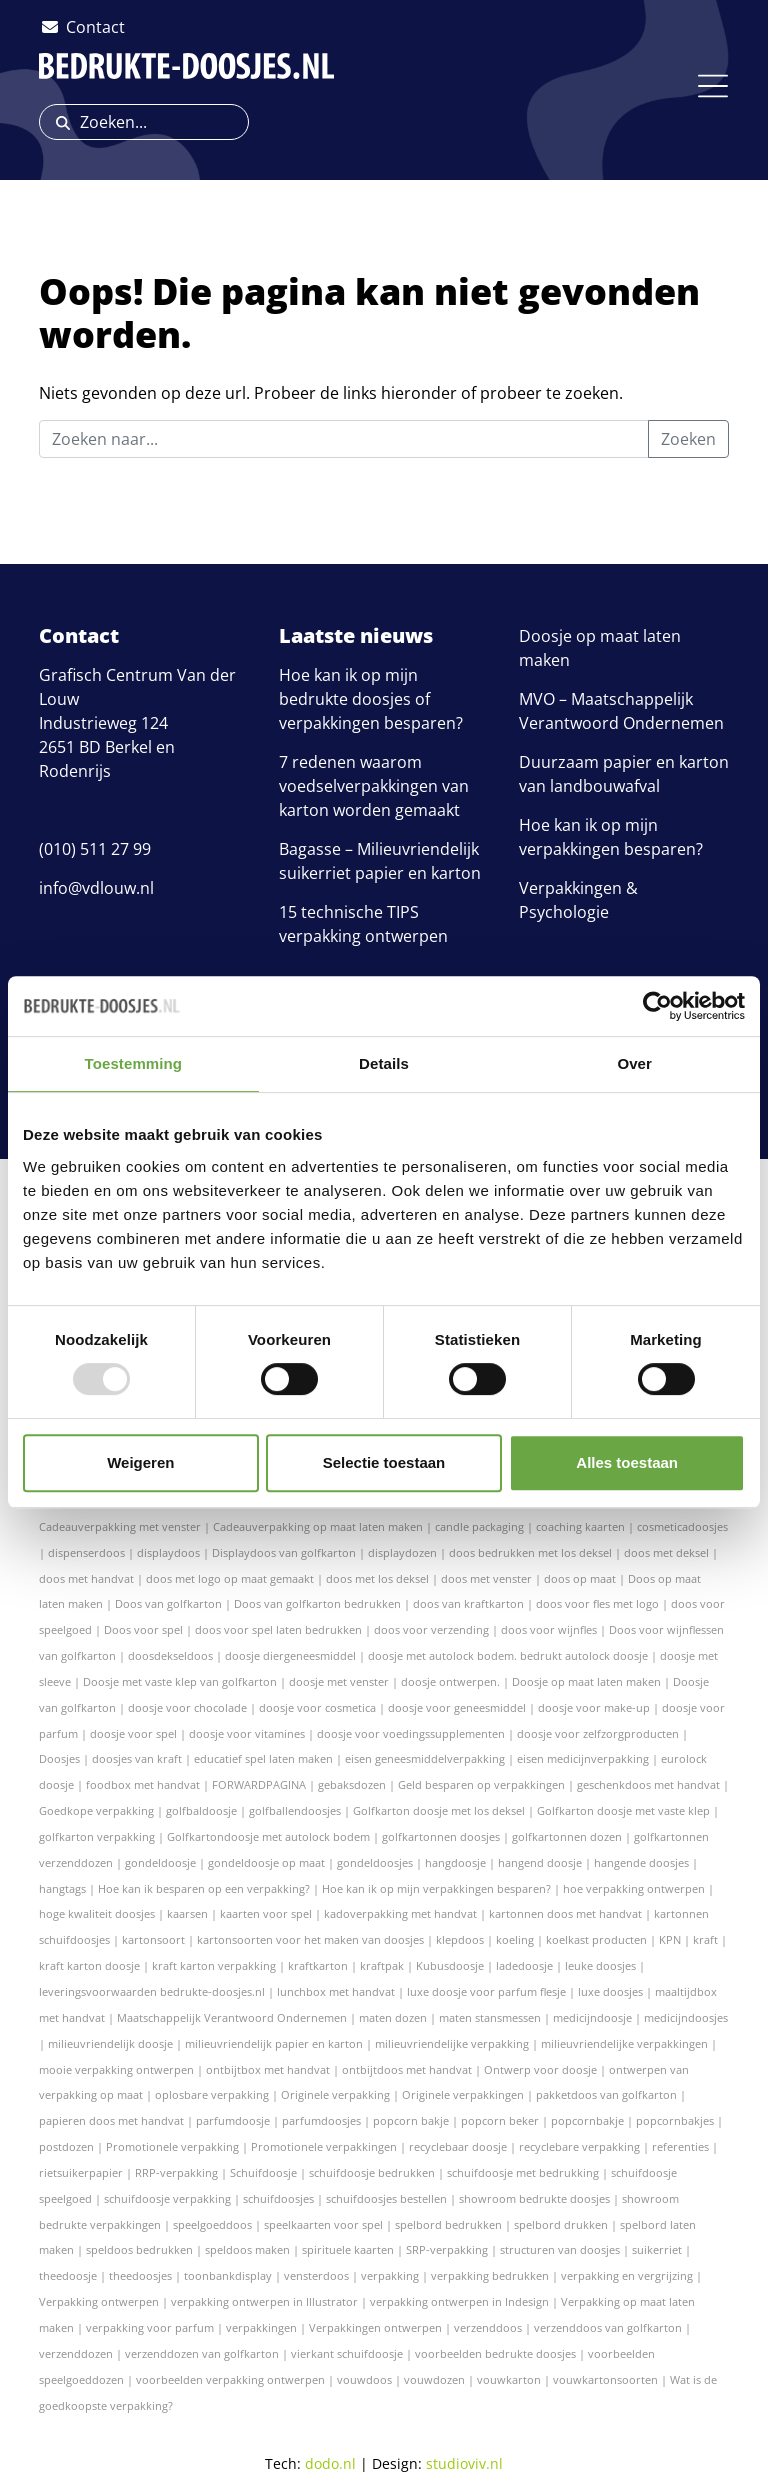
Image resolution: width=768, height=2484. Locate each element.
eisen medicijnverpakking (583, 1758)
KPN (670, 1939)
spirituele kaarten (348, 2249)
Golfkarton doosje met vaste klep (623, 1810)
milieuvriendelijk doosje (110, 2043)
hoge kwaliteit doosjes (97, 1913)
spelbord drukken (561, 2224)
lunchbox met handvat (336, 1991)
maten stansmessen (490, 2017)
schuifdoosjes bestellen (386, 2198)
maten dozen (393, 2017)
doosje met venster (339, 1681)
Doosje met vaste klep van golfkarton (180, 1681)
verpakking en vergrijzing (627, 2275)
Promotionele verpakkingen (324, 2146)
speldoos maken (247, 2249)
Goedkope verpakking (96, 1810)
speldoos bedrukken (139, 2249)
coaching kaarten (580, 1526)
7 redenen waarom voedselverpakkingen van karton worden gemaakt (374, 786)
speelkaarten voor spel (323, 2224)
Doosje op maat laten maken (586, 1681)
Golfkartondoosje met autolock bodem (268, 1836)
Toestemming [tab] (134, 1063)
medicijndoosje (592, 2017)
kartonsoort (153, 1939)
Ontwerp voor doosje (540, 2069)
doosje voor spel (133, 1733)
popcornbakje (587, 2120)
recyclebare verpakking (579, 2146)
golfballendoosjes (295, 1810)
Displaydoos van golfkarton (284, 1552)
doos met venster (486, 1578)
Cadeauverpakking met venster (120, 1526)
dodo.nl (330, 2463)
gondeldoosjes (375, 1862)
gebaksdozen (352, 1784)
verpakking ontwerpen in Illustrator (264, 2301)
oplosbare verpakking (212, 2094)
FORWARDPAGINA (259, 1784)
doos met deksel (666, 1552)
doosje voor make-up (594, 1707)
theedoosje (68, 2275)
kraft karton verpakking (214, 1965)
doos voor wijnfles (549, 1629)
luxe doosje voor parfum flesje (486, 1991)
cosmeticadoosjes (682, 1526)
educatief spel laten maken (263, 1758)
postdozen (66, 2146)
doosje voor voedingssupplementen (411, 1733)
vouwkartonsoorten (605, 2379)
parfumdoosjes (321, 2120)
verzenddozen (76, 2353)
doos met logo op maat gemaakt (230, 1578)
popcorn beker (500, 2120)
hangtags (62, 1888)
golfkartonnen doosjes (441, 1836)
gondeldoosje (160, 1862)
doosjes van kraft (137, 1758)
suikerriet (657, 2249)
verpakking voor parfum (150, 2327)
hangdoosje (455, 1862)
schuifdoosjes (278, 2198)
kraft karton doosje (89, 1965)
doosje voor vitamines (247, 1733)
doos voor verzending (431, 1629)
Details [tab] (384, 1063)
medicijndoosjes (686, 2017)
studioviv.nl (464, 2463)
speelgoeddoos (212, 2224)
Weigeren (140, 1462)
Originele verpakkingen (463, 2094)
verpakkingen (261, 2327)
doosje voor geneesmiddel (457, 1707)
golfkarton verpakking (97, 1836)
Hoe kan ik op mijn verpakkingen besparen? (436, 1888)
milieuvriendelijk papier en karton (274, 2043)
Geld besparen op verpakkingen (481, 1784)
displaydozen (402, 1552)
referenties (680, 2146)
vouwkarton (509, 2379)
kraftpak (382, 1965)
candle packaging (479, 1526)
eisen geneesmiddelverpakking (425, 1758)
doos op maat (580, 1578)
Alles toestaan (627, 1462)
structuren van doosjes (560, 2249)
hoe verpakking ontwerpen (634, 1888)
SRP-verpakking (447, 2249)
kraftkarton (318, 1965)
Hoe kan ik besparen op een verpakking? (204, 1888)
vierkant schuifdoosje (347, 2353)
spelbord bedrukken (448, 2224)
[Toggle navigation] (713, 86)
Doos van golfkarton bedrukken (317, 1603)
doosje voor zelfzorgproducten (598, 1733)
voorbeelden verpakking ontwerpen (230, 2379)
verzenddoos (488, 2327)
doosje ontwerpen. (450, 1681)
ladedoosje (524, 1965)
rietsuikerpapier (81, 2172)
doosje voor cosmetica (317, 1707)
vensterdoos (316, 2275)
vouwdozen (434, 2379)
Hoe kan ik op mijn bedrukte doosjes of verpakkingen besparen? (371, 699)
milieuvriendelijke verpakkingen (624, 2043)
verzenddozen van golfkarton (202, 2353)
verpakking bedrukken (490, 2275)
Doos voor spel (143, 1629)
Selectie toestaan (384, 1462)
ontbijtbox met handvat (268, 2069)
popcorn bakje (411, 2120)
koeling (515, 1939)
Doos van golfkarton (168, 1603)
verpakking (390, 2275)
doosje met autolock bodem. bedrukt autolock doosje (508, 1655)
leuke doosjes (600, 1965)
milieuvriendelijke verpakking (452, 2043)
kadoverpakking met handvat (400, 1913)
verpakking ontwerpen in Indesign (459, 2301)
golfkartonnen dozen (567, 1836)
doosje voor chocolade (187, 1707)
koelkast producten (596, 1939)
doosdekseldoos (170, 1655)
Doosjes (59, 1758)
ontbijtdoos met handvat (407, 2069)
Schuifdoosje (263, 2172)
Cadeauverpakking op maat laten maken (318, 1526)
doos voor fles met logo (597, 1603)
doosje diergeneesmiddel (290, 1655)
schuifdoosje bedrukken (372, 2172)
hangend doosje (540, 1862)
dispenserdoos (86, 1552)
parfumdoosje (233, 2120)
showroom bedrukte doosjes (534, 2198)
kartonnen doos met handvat (565, 1913)
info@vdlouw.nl (96, 888)
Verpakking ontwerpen (99, 2301)
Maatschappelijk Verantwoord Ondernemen (232, 2017)
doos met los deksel (377, 1578)
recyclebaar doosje (458, 2146)
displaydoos (168, 1552)
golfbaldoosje (201, 1810)
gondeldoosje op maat (266, 1862)
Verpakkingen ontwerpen (375, 2327)
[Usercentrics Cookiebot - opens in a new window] (657, 1006)
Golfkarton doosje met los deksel (439, 1810)
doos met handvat (86, 1578)
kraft (705, 1939)
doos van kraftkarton (468, 1603)
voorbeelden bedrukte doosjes (495, 2353)
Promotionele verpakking (172, 2146)
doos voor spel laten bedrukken (278, 1629)
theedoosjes (140, 2275)
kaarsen (187, 1913)
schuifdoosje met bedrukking (523, 2172)
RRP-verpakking (176, 2172)
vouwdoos (364, 2379)
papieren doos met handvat (111, 2120)
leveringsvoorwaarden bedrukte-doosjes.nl (152, 1991)
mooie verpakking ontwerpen (116, 2069)
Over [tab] (634, 1063)
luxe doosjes (610, 1991)
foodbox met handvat (143, 1784)
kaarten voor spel (266, 1913)
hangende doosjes (641, 1862)
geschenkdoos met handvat (648, 1784)
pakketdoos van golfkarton (606, 2094)
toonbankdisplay (228, 2275)
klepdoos (460, 1939)
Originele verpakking (335, 2094)
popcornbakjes (675, 2120)
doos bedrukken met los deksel (530, 1552)
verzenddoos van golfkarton (608, 2327)
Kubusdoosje (450, 1965)
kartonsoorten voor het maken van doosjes (310, 1939)
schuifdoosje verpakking (167, 2198)
